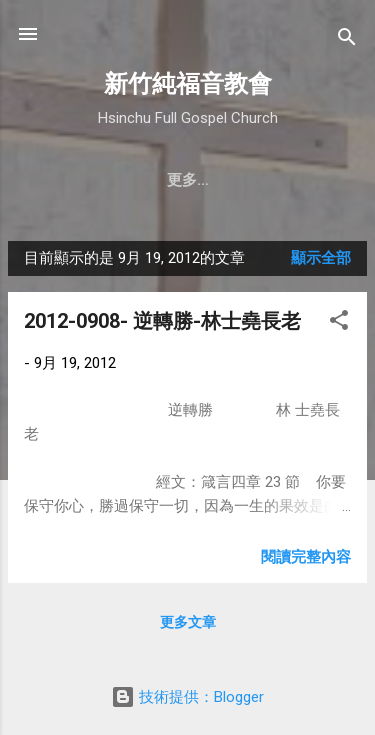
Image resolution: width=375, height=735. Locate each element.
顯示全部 (321, 258)
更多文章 (188, 622)
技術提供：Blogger (187, 697)
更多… (308, 180)
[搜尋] (347, 40)
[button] (339, 323)
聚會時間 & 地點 (196, 180)
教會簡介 (76, 180)
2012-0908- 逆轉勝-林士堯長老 (162, 321)
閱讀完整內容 (306, 557)
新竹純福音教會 (188, 84)
